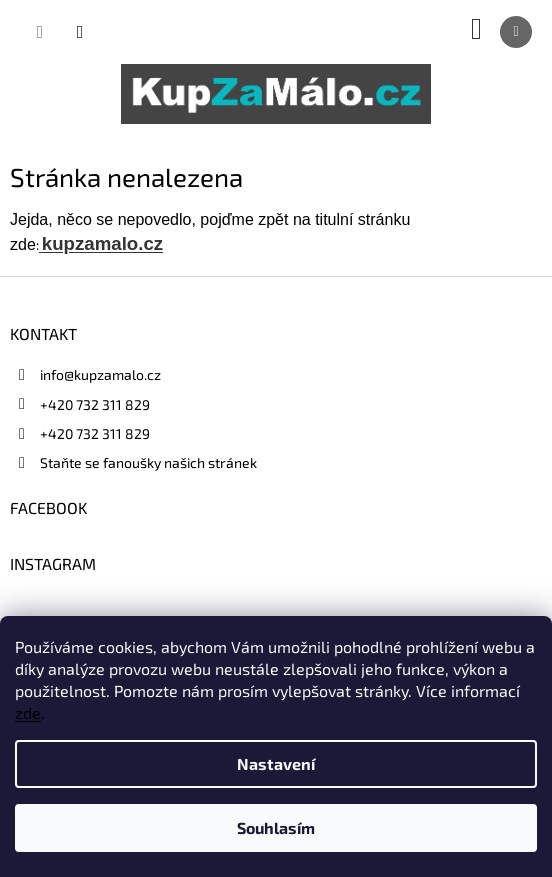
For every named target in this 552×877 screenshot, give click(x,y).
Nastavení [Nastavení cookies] (276, 763)
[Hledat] (40, 32)
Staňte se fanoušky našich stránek (148, 462)
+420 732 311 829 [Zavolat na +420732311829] (95, 404)
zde (28, 712)
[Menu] (516, 32)
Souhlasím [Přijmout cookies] (276, 827)
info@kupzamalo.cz (100, 374)
